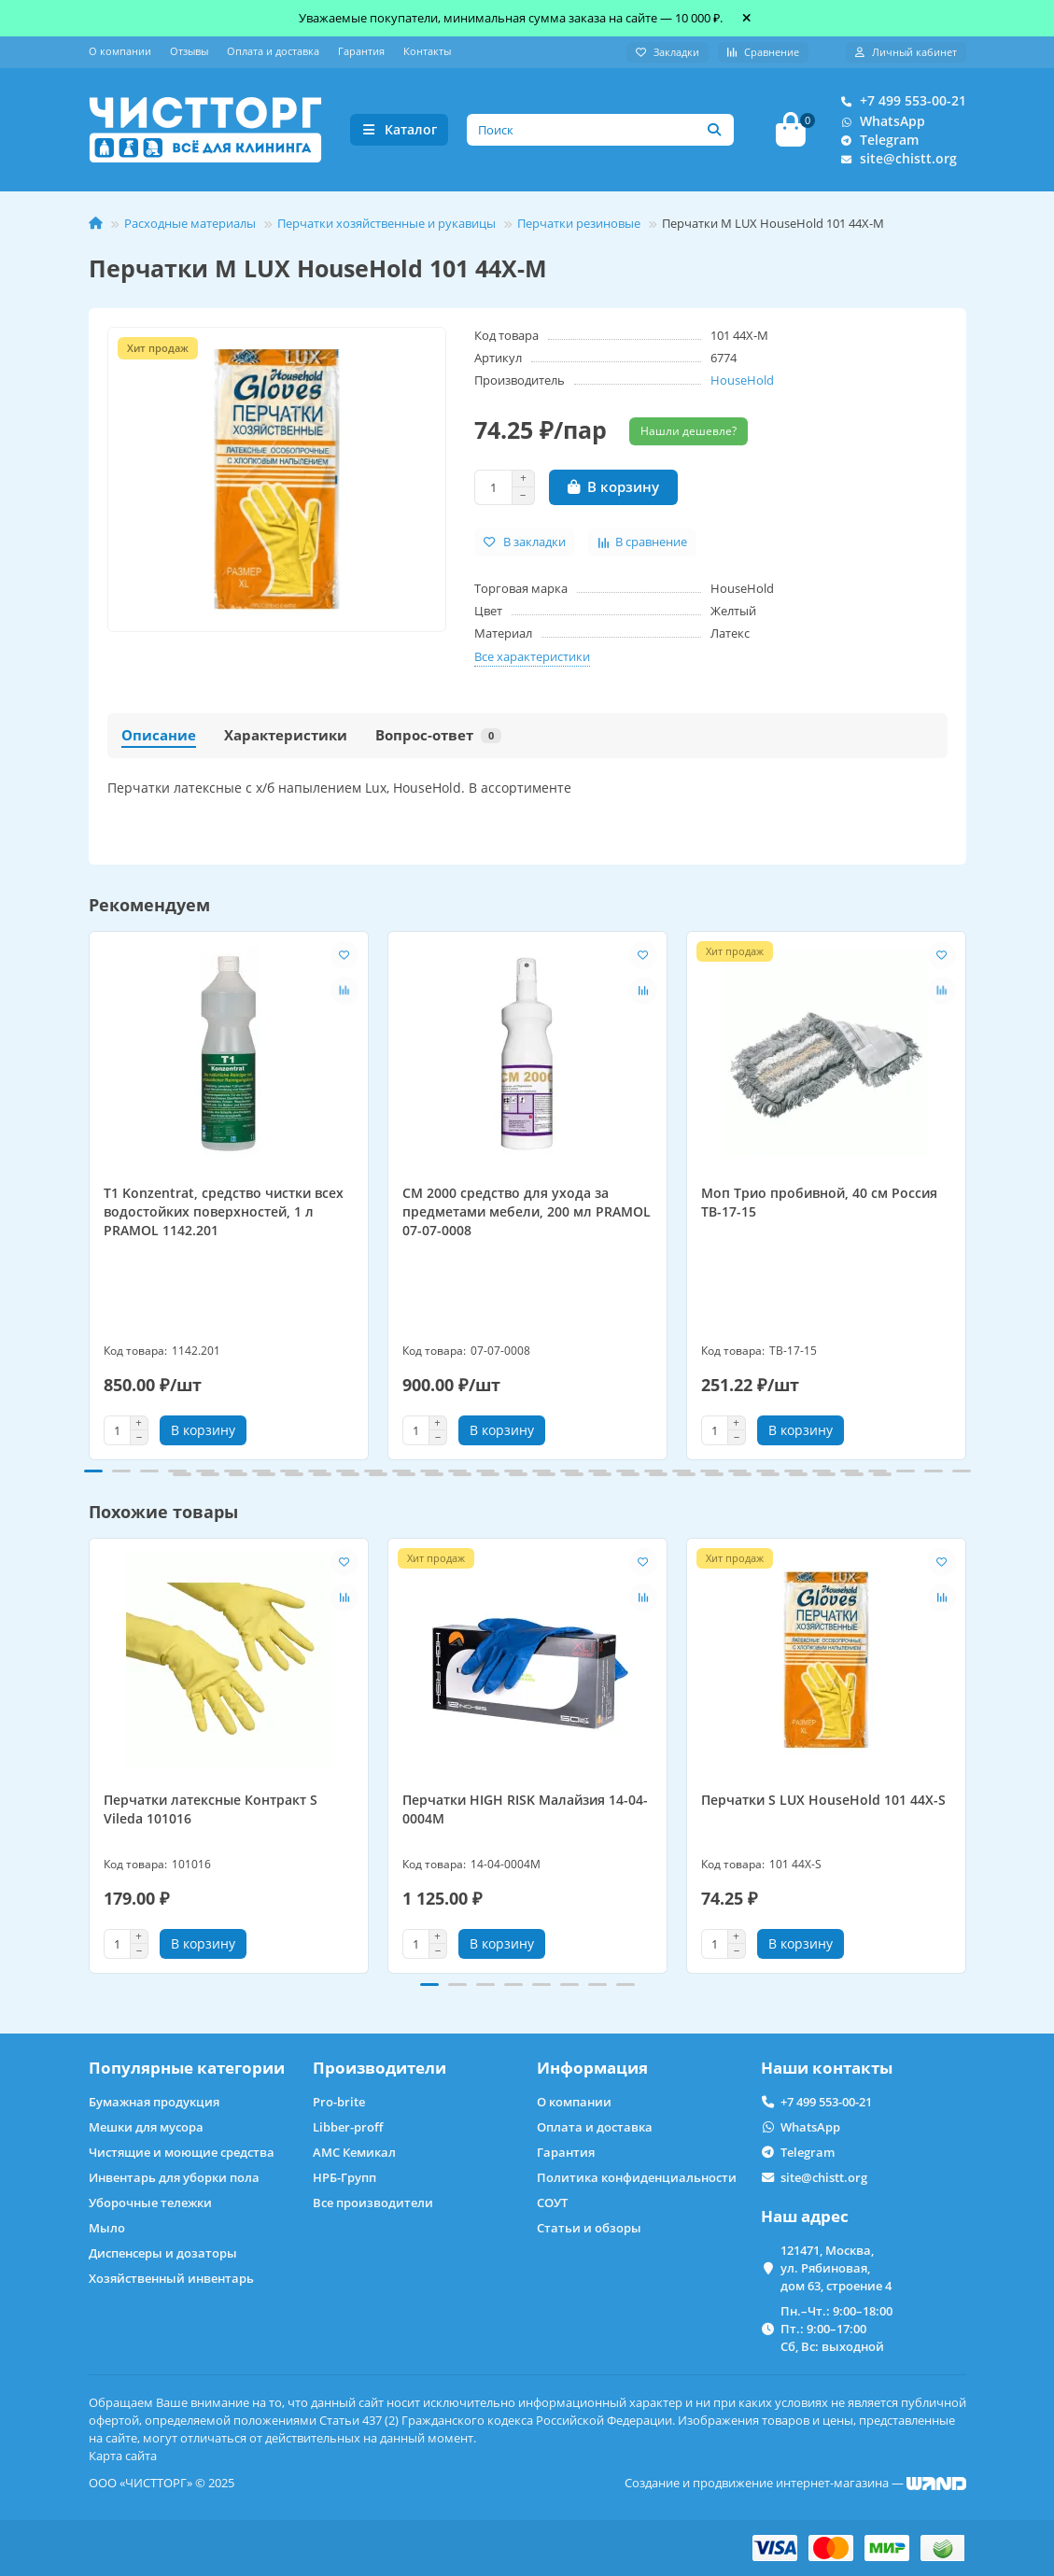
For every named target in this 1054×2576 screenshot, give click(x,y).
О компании (120, 51)
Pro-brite (339, 2102)
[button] (93, 1471)
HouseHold (742, 380)
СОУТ (552, 2203)
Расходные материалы (190, 223)
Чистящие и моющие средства (181, 2153)
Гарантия (361, 51)
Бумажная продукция (154, 2102)
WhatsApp (879, 121)
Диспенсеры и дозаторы (163, 2253)
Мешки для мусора (146, 2127)
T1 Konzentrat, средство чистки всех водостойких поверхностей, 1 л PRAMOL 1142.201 (224, 1211)
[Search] (600, 130)
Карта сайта (123, 2455)
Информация (592, 2068)
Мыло (107, 2228)
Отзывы (189, 51)
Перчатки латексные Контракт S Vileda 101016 (210, 1810)
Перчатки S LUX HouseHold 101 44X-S (823, 1800)
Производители (379, 2068)
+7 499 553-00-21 (900, 100)
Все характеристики (532, 656)
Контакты (427, 51)
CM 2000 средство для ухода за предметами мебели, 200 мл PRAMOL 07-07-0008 (526, 1211)
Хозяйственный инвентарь (171, 2279)
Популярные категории (187, 2068)
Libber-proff (348, 2127)
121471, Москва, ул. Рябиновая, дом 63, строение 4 (836, 2269)
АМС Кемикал (354, 2153)
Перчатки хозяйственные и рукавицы (386, 223)
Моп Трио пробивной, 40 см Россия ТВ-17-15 (819, 1202)
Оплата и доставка (273, 51)
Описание (158, 735)
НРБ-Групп (344, 2178)
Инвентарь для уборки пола (174, 2178)
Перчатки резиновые (578, 223)
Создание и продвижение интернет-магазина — (795, 2482)
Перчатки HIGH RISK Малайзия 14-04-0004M (525, 1810)
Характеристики (285, 735)
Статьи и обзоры (589, 2228)
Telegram (876, 140)
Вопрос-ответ (438, 735)
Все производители (373, 2203)
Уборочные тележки (150, 2203)
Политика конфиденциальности (637, 2178)
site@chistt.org (895, 158)
